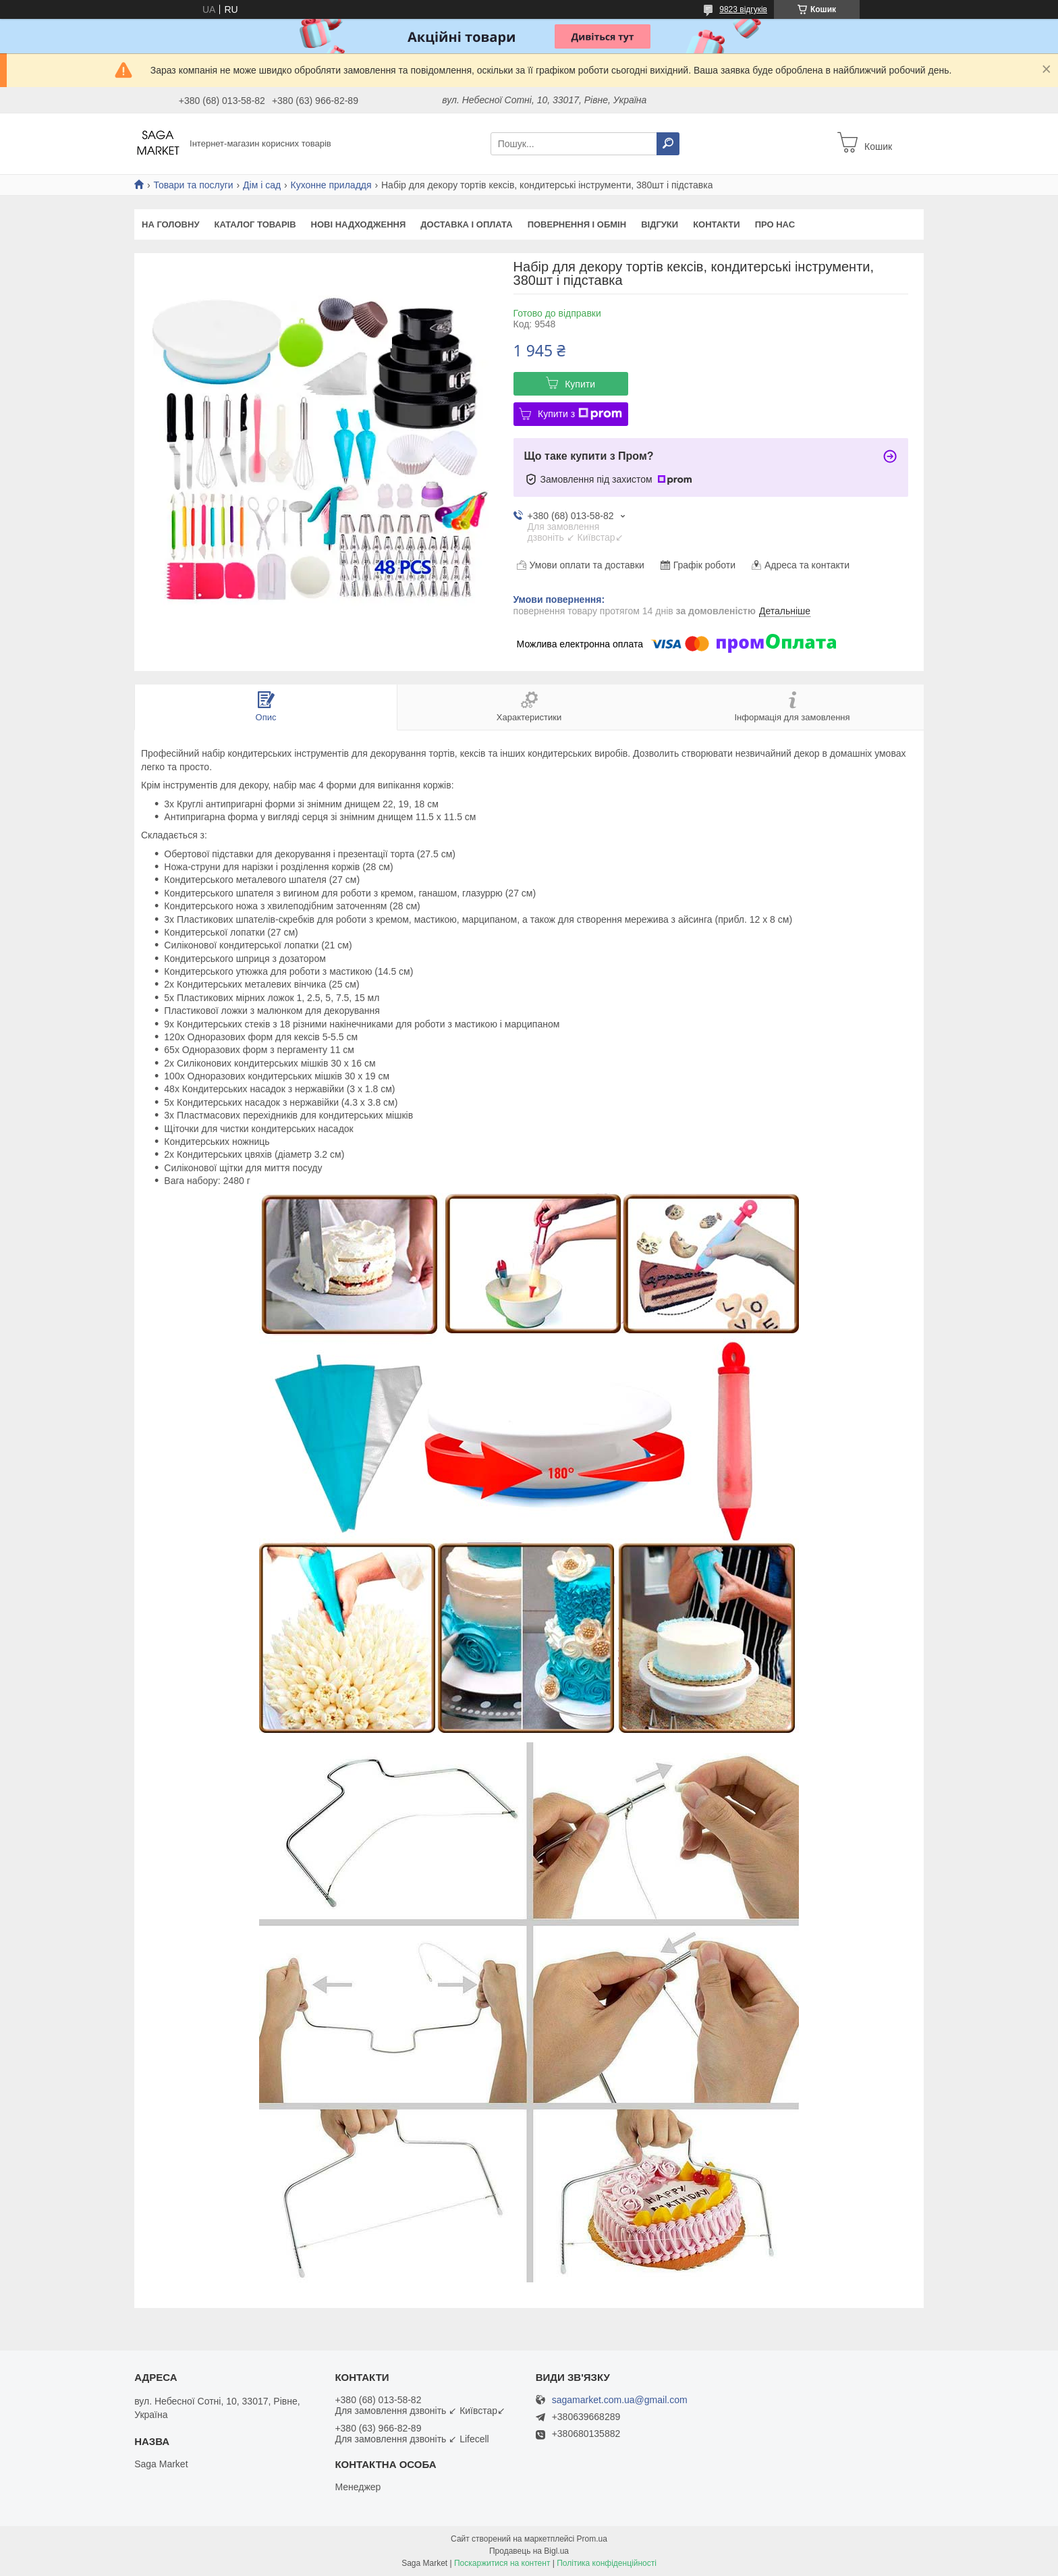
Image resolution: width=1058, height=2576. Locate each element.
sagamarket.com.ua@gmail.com (620, 2400)
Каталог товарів (255, 224)
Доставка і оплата (466, 224)
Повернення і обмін (577, 224)
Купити (580, 384)
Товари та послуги (193, 185)
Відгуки (659, 224)
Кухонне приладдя (331, 185)
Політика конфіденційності (607, 2563)
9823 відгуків (743, 9)
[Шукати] (668, 143)
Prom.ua (592, 2539)
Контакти (716, 224)
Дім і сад (262, 185)
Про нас (775, 224)
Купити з (580, 414)
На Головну (170, 224)
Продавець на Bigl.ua (529, 2551)
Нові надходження (358, 224)
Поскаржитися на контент (502, 2563)
